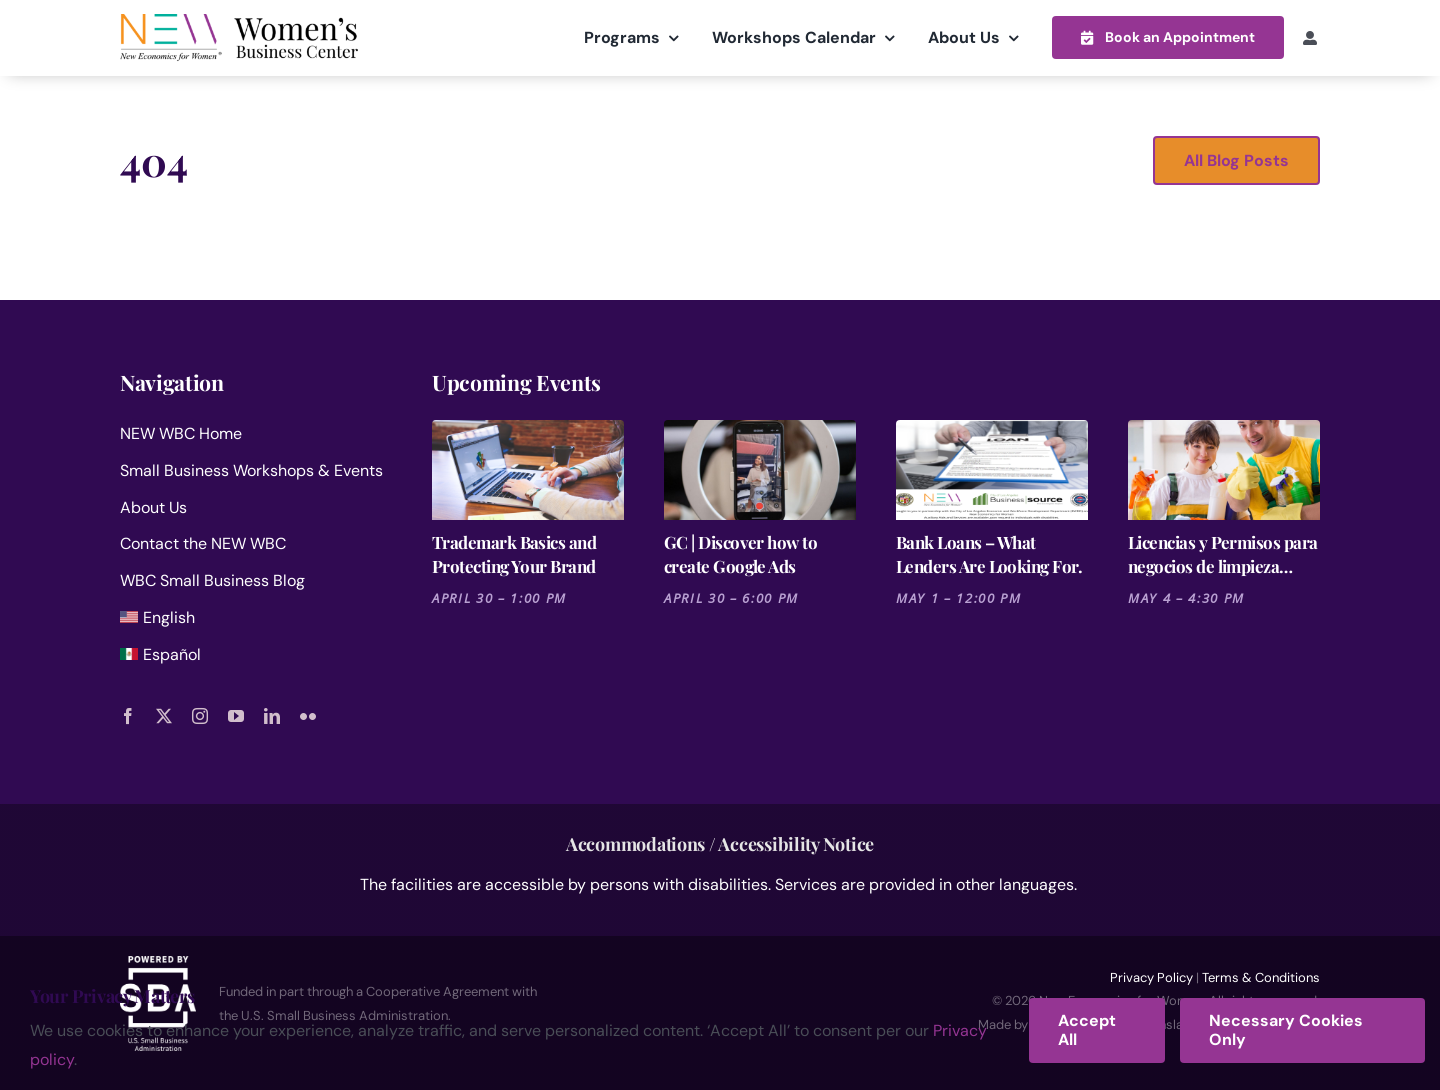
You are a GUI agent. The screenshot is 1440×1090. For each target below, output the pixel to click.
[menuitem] (252, 621)
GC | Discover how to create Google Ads (740, 553)
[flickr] (308, 715)
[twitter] (164, 715)
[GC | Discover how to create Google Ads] (760, 469)
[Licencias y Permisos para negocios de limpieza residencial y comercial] (1224, 469)
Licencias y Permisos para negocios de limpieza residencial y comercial (1223, 553)
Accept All (1087, 1030)
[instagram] (200, 715)
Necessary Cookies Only (1286, 1030)
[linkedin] (272, 715)
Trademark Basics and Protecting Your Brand (514, 553)
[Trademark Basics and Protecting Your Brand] (528, 469)
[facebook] (128, 715)
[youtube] (236, 715)
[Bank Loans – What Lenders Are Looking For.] (992, 469)
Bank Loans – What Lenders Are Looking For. (989, 553)
